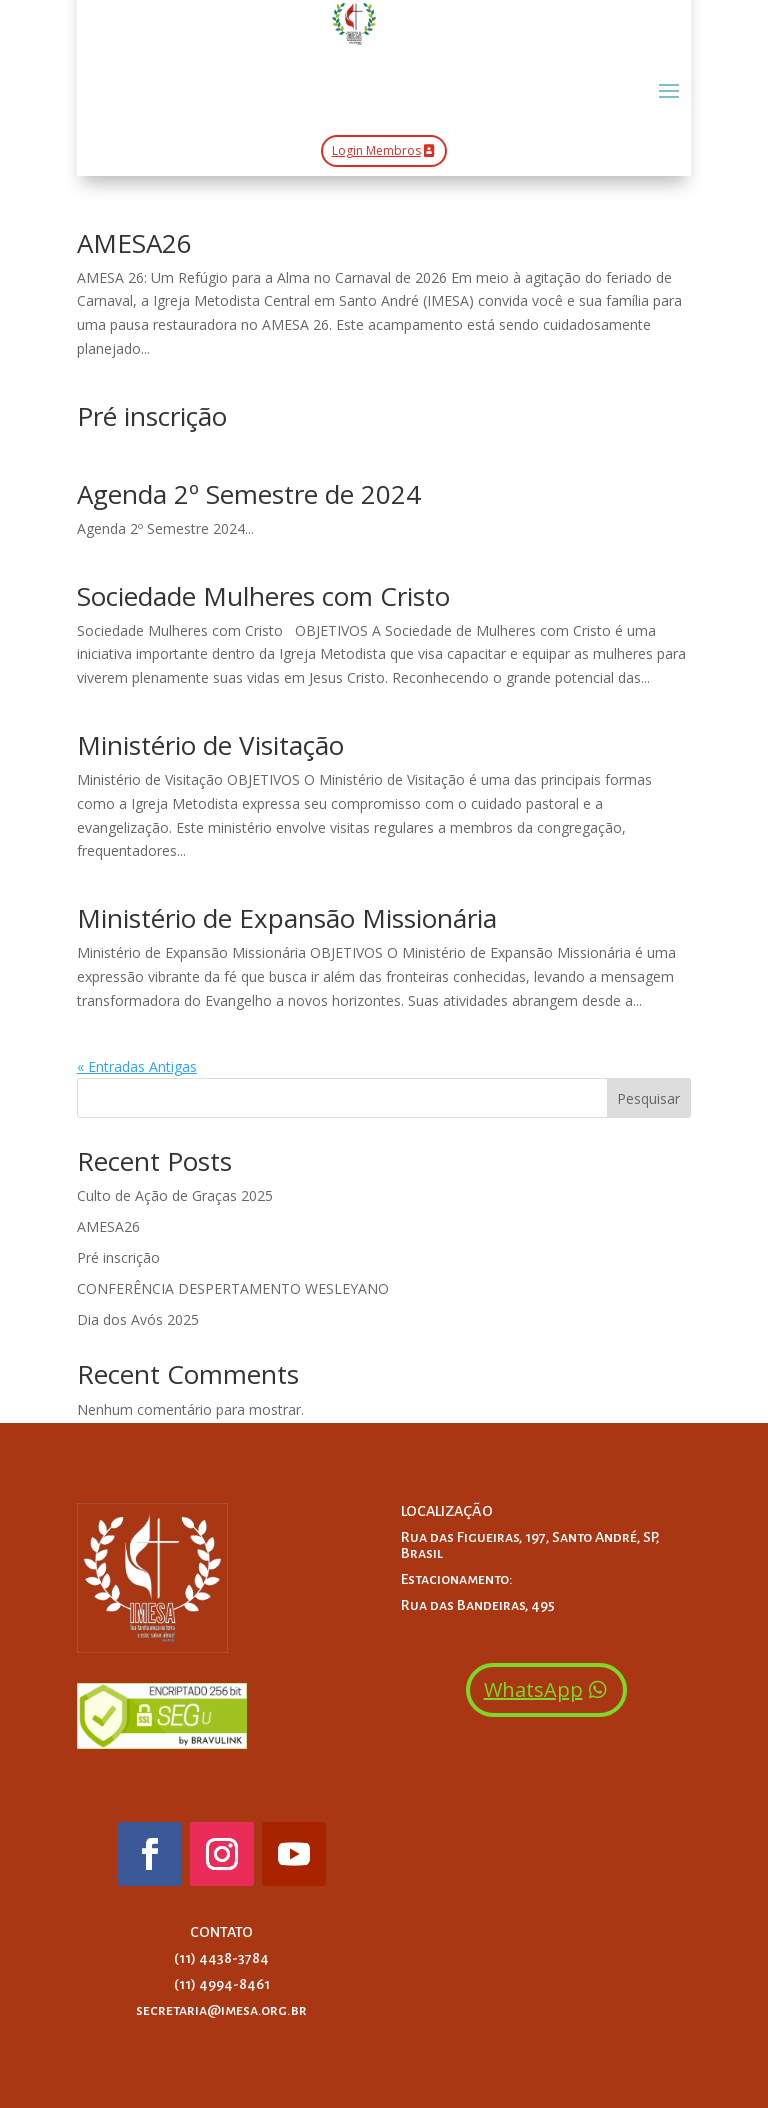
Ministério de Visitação (210, 745)
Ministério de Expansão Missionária (287, 918)
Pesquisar (648, 1098)
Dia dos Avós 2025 (138, 1319)
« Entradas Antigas (137, 1066)
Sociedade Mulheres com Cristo (263, 596)
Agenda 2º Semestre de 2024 (249, 494)
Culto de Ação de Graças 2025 (175, 1195)
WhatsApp (533, 1689)
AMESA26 (134, 243)
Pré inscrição (152, 416)
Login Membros (376, 150)
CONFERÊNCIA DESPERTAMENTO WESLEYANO (233, 1288)
